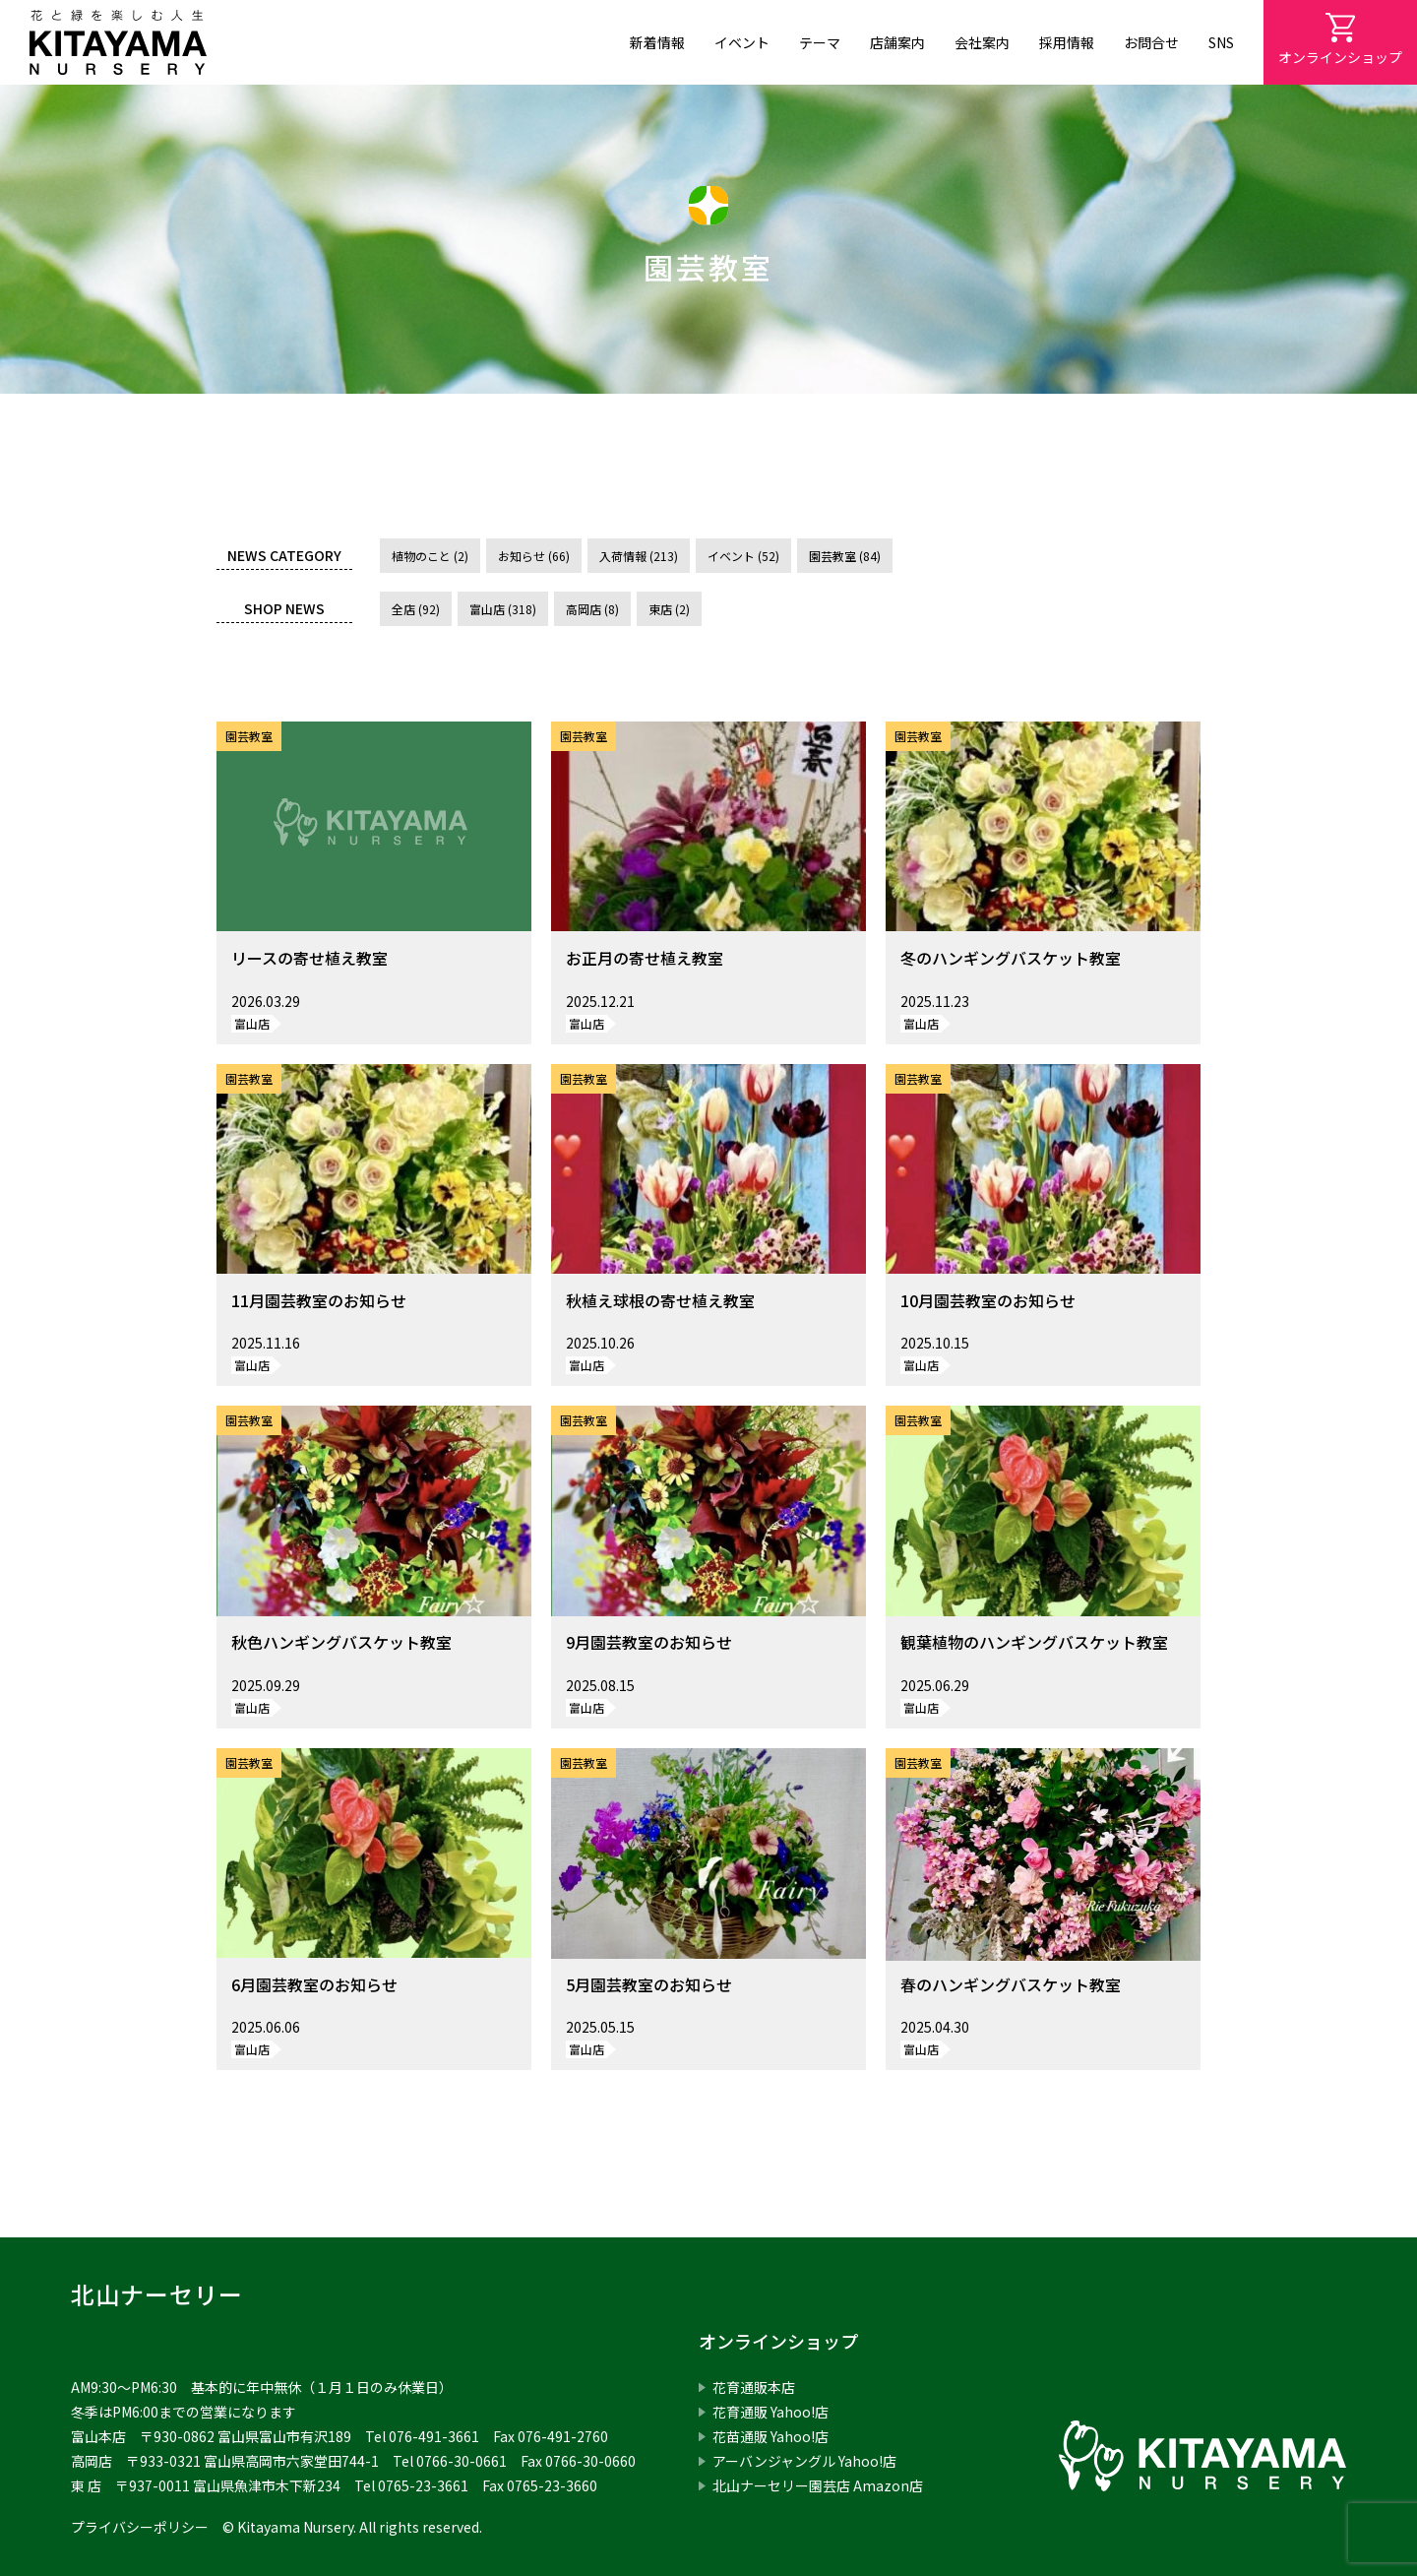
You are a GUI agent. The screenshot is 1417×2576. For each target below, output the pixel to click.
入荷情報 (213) (638, 555)
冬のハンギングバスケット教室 (1010, 958)
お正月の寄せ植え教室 (644, 958)
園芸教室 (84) (845, 555)
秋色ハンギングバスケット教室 (341, 1642)
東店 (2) (669, 608)
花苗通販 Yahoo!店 (770, 2436)
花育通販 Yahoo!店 (770, 2411)
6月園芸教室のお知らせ (314, 1984)
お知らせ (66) (534, 555)
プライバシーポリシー (140, 2527)
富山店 (252, 1023)
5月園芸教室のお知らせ (649, 1984)
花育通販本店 (753, 2387)
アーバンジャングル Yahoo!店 (804, 2461)
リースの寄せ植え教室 (309, 958)
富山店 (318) (502, 608)
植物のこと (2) (430, 555)
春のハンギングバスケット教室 (1010, 1984)
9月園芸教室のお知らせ (649, 1642)
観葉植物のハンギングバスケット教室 (1034, 1642)
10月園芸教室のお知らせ (988, 1300)
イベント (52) (743, 555)
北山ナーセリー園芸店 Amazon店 (817, 2485)
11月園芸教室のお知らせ (318, 1300)
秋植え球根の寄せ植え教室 (660, 1300)
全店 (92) (416, 608)
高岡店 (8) (592, 608)
